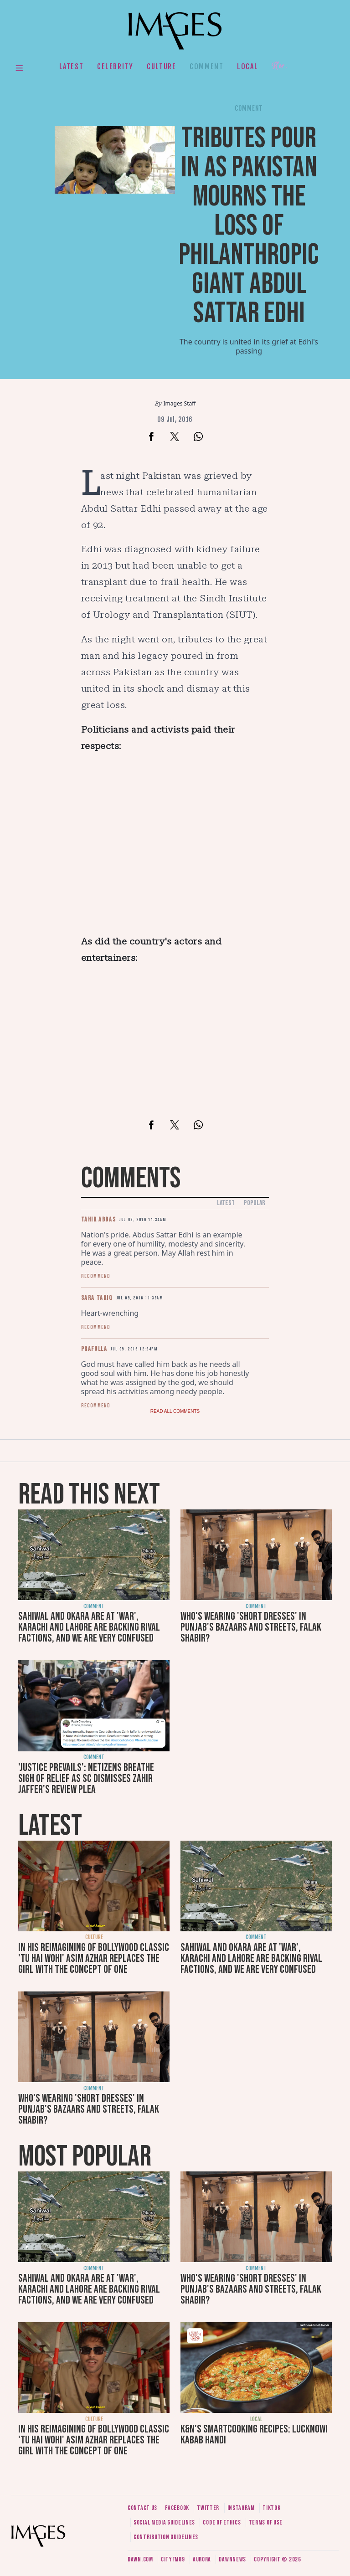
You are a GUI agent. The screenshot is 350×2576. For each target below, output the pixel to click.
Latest (71, 66)
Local (247, 66)
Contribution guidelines (166, 2537)
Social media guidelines (164, 2522)
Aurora (202, 2559)
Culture (161, 66)
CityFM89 (173, 2559)
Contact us (142, 2508)
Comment (206, 66)
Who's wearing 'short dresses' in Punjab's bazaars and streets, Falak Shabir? (250, 1627)
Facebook (177, 2508)
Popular (254, 1203)
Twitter (208, 2508)
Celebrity (115, 66)
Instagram (241, 2508)
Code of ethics (222, 2522)
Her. (279, 66)
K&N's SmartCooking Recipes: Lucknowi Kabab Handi (254, 2434)
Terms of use (266, 2522)
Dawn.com (140, 2559)
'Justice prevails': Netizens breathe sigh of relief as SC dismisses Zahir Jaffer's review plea (86, 1778)
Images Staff (180, 403)
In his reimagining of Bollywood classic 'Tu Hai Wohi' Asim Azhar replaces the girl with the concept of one (93, 1958)
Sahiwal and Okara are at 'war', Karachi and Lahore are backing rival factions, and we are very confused (89, 1627)
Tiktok (271, 2508)
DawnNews (232, 2559)
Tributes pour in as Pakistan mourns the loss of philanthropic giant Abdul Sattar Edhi (249, 226)
